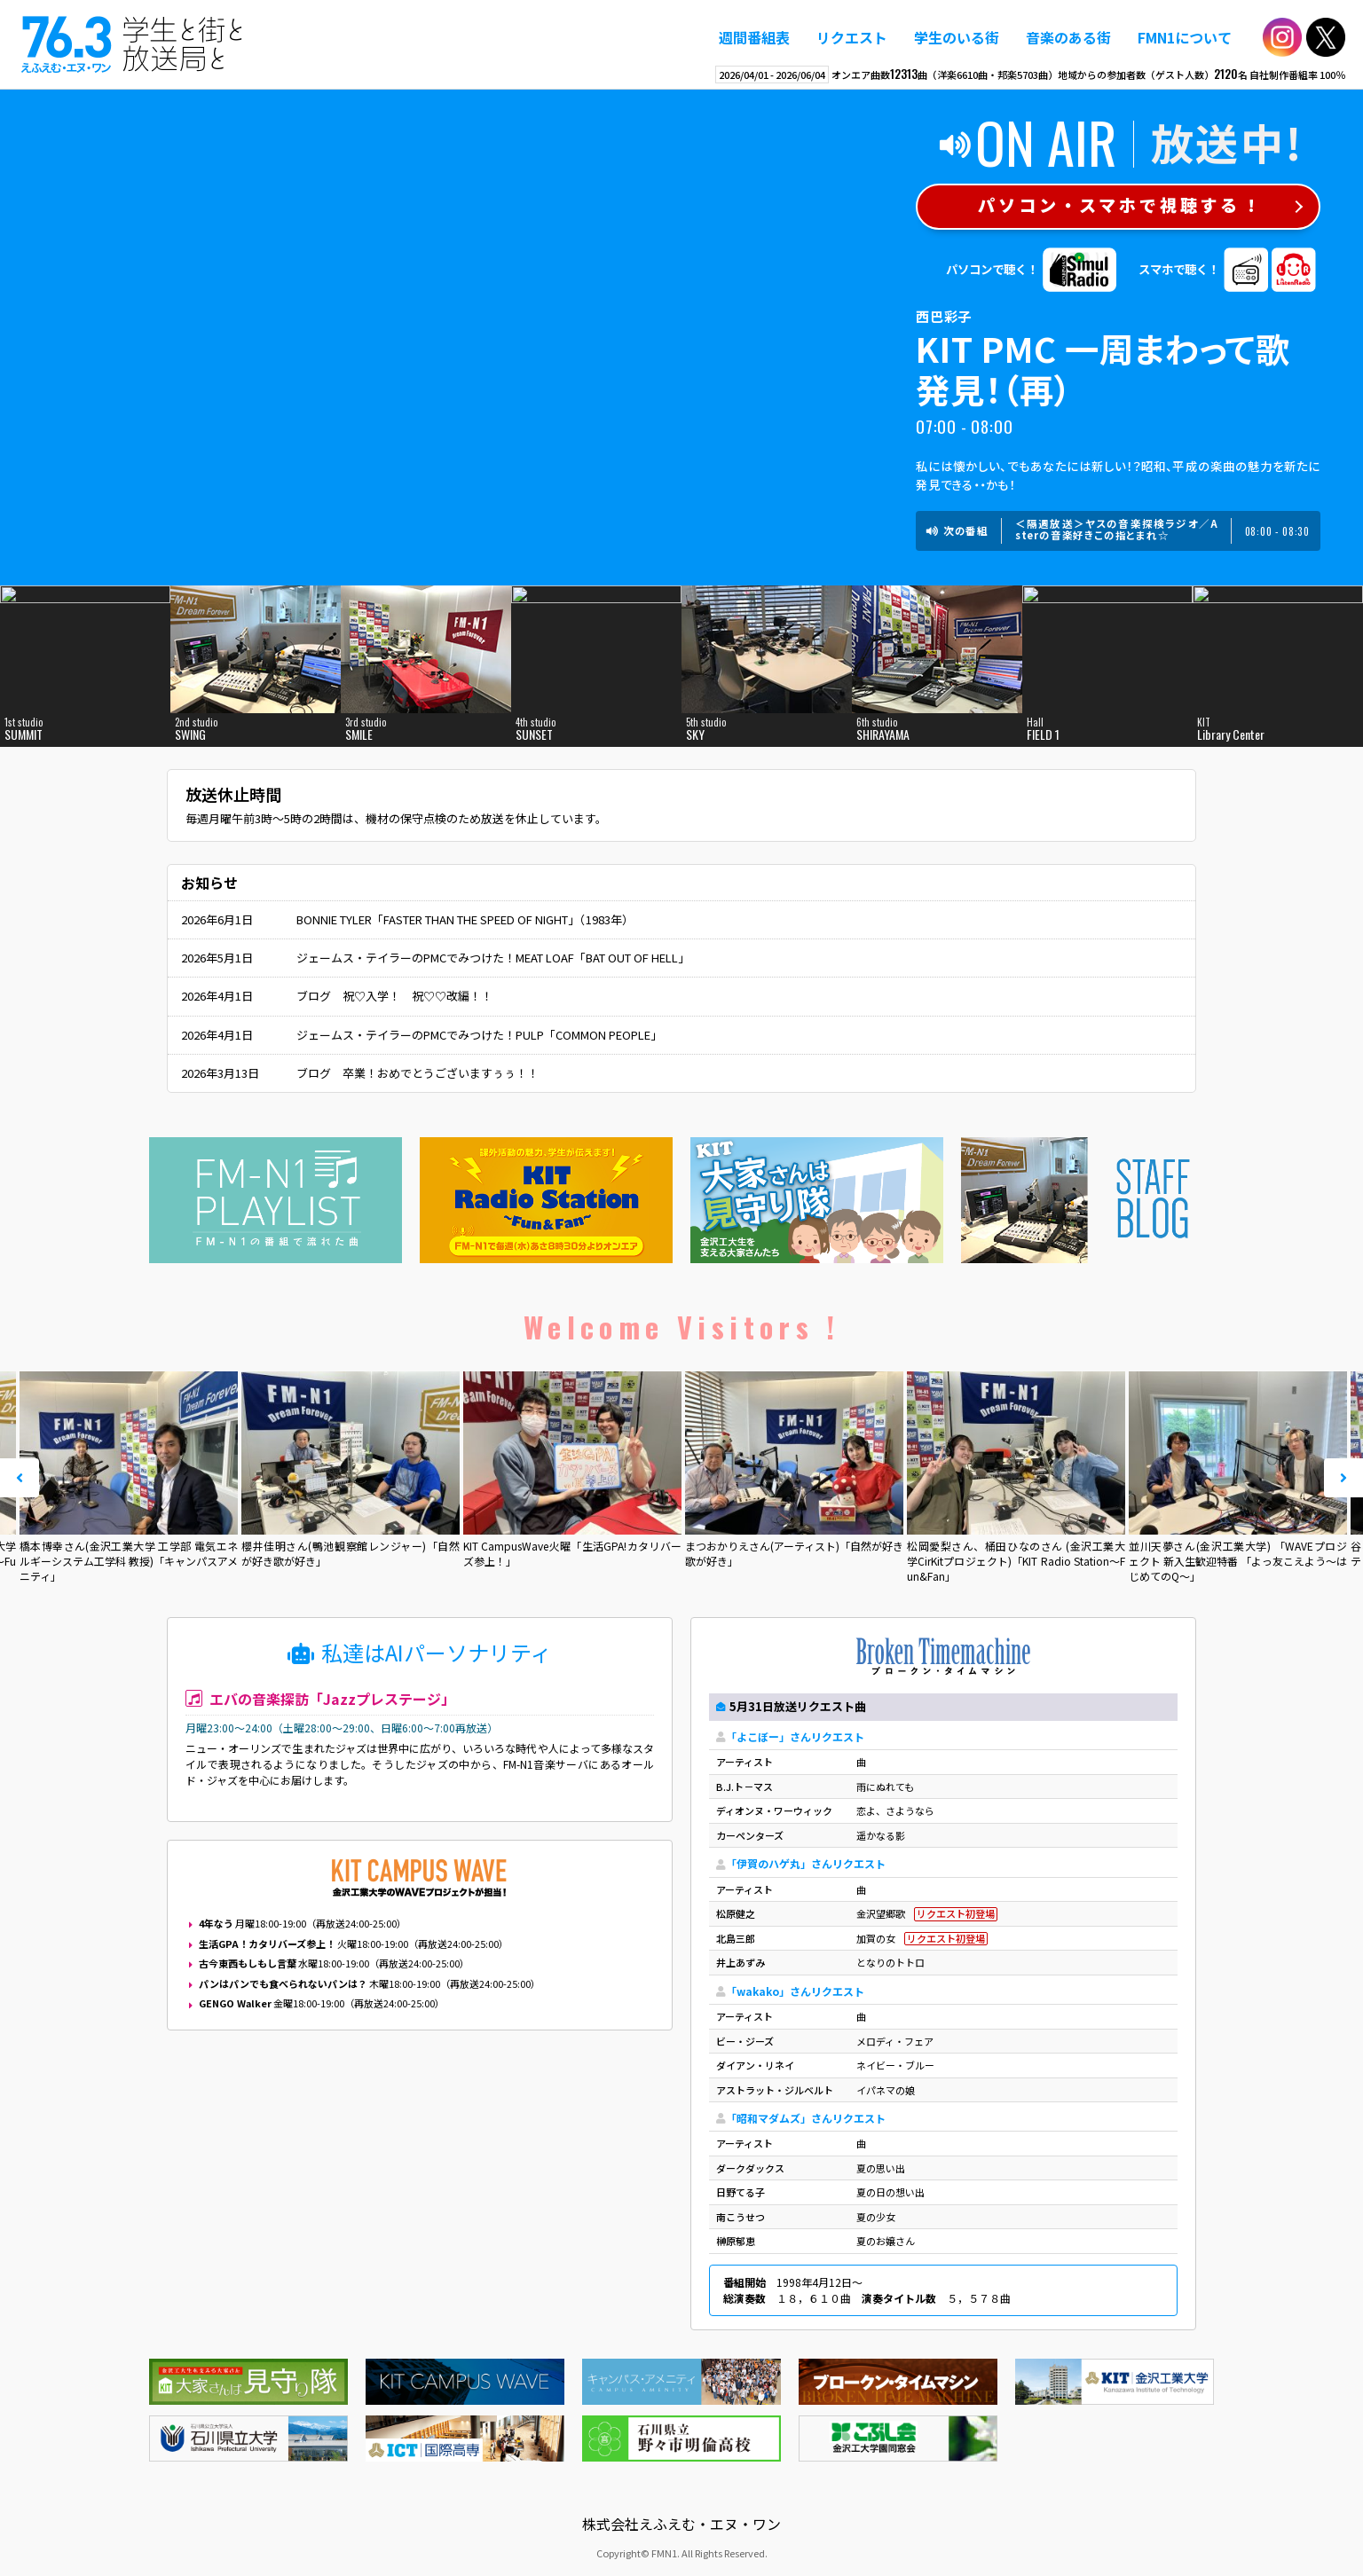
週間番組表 (754, 37)
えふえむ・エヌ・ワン (132, 44)
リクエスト (851, 37)
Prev (19, 1477)
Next (1343, 1477)
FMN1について (1185, 37)
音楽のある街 (1068, 37)
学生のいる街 (956, 37)
